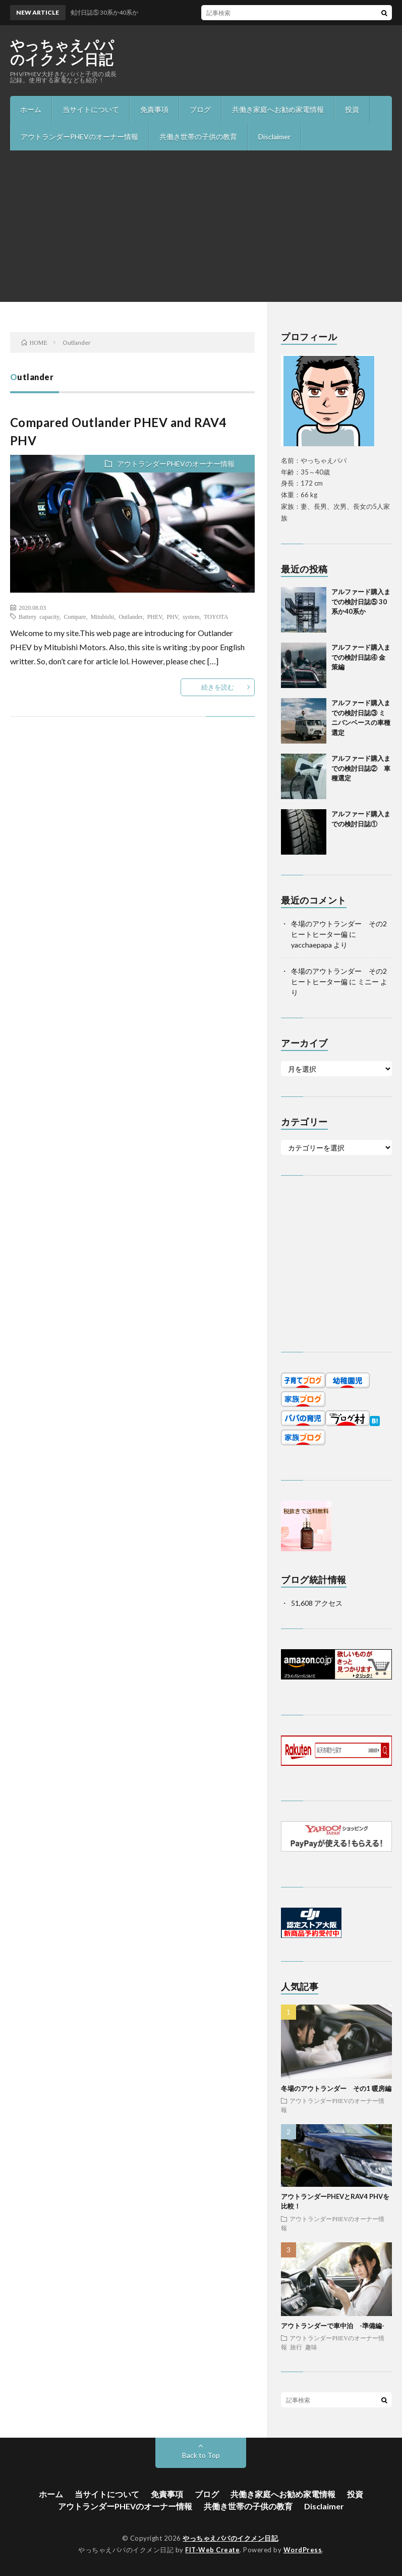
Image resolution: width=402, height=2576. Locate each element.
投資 (352, 109)
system (191, 616)
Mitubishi (102, 616)
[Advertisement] (201, 226)
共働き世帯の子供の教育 (198, 136)
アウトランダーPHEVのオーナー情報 (79, 136)
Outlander (131, 616)
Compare (75, 616)
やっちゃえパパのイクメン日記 (62, 52)
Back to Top (201, 2455)
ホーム (30, 109)
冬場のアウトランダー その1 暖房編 (336, 2088)
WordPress (302, 2550)
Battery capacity (39, 616)
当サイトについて (91, 109)
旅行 (296, 2347)
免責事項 (154, 109)
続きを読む (217, 687)
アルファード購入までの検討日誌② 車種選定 (360, 768)
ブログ (200, 109)
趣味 (311, 2347)
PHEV (154, 616)
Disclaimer (274, 136)
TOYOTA (216, 616)
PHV (172, 616)
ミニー (368, 981)
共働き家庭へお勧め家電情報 (278, 109)
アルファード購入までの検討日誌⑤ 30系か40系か (360, 601)
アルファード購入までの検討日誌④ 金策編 (360, 657)
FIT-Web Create (212, 2550)
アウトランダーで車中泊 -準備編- (332, 2326)
